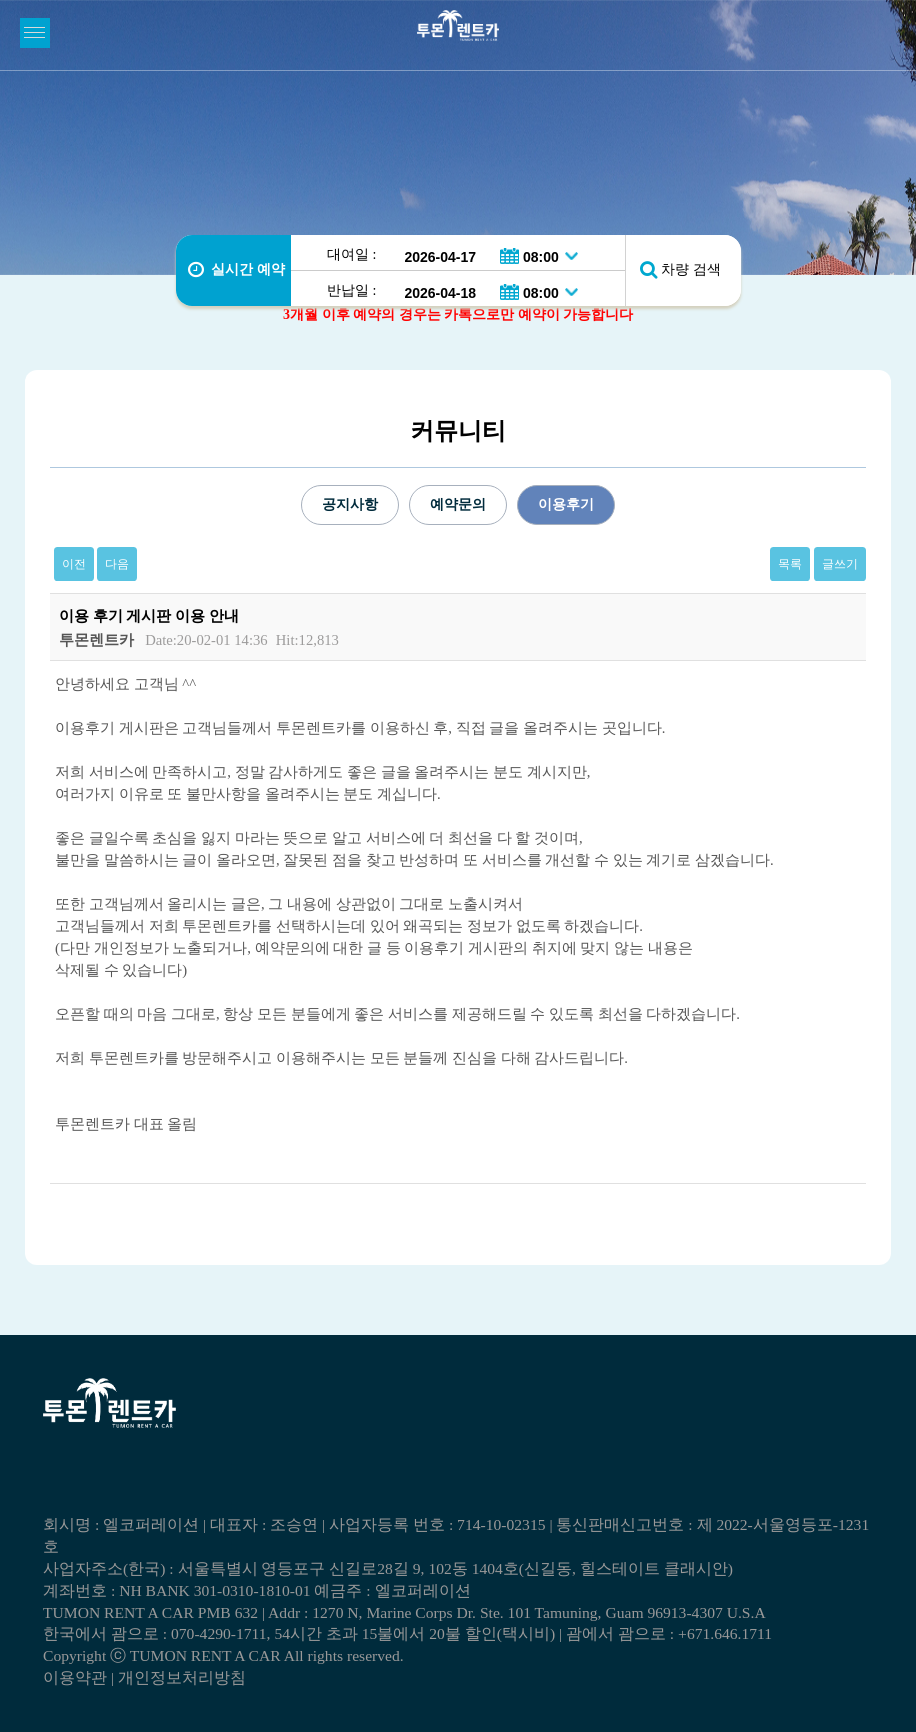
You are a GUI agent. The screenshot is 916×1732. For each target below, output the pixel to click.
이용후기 (566, 504)
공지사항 (350, 504)
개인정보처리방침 (182, 1677)
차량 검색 (691, 269)
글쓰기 (840, 564)
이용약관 (75, 1677)
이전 (74, 564)
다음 (117, 564)
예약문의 (458, 504)
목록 (790, 564)
